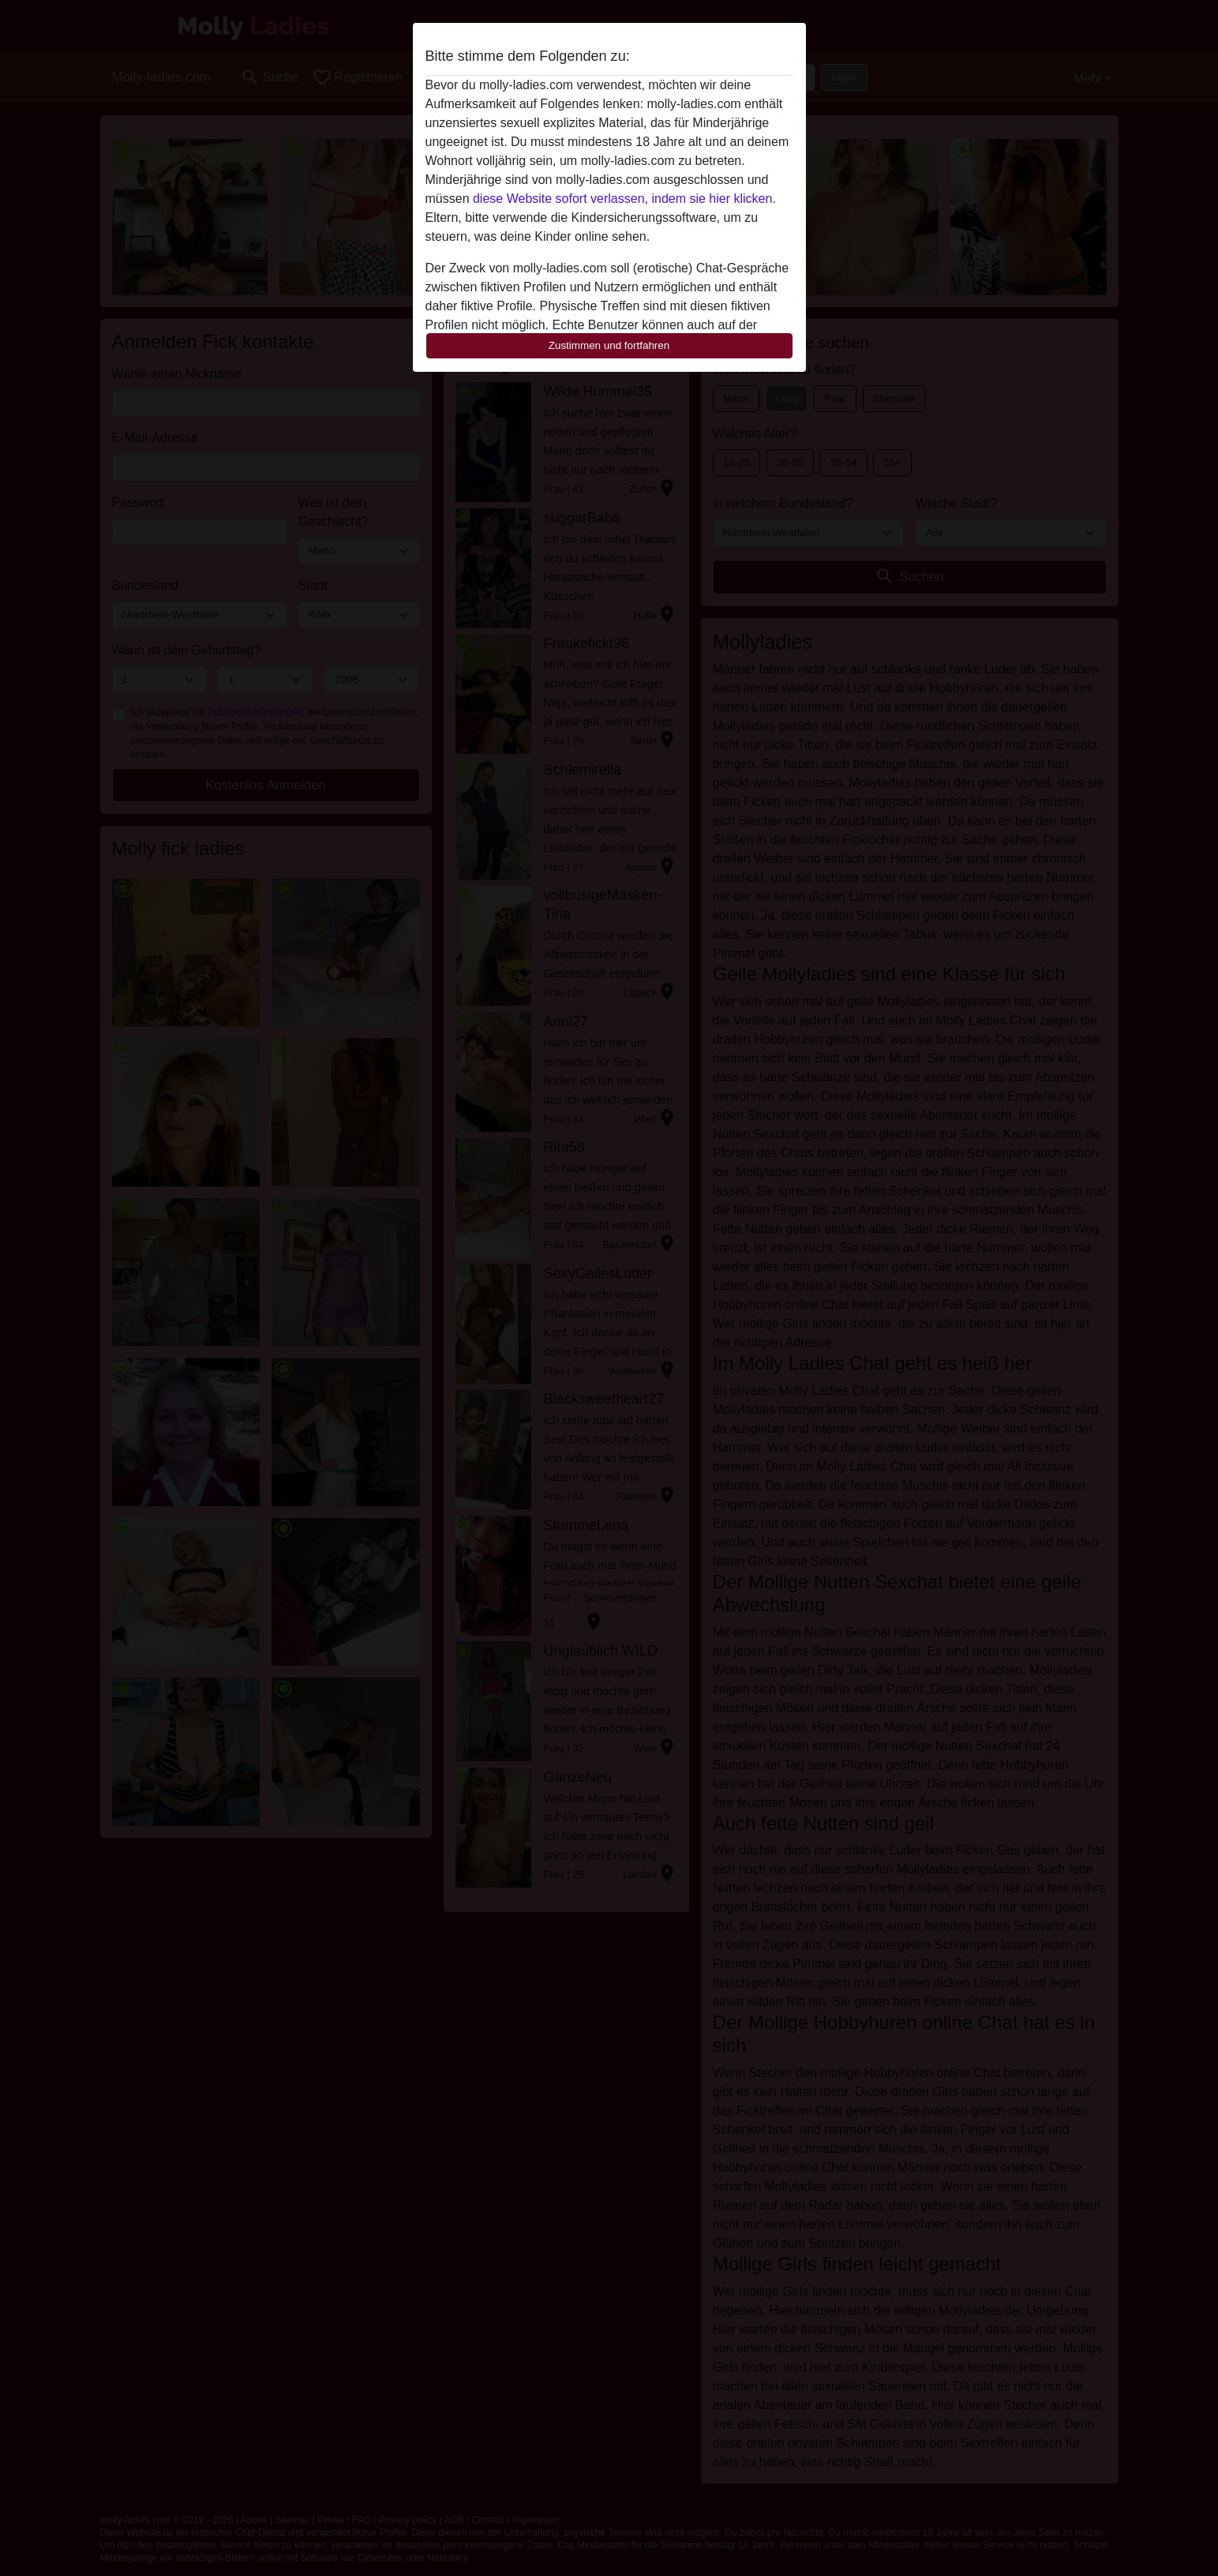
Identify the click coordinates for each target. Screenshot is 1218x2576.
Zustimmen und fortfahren (609, 345)
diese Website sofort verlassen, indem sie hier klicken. (624, 198)
